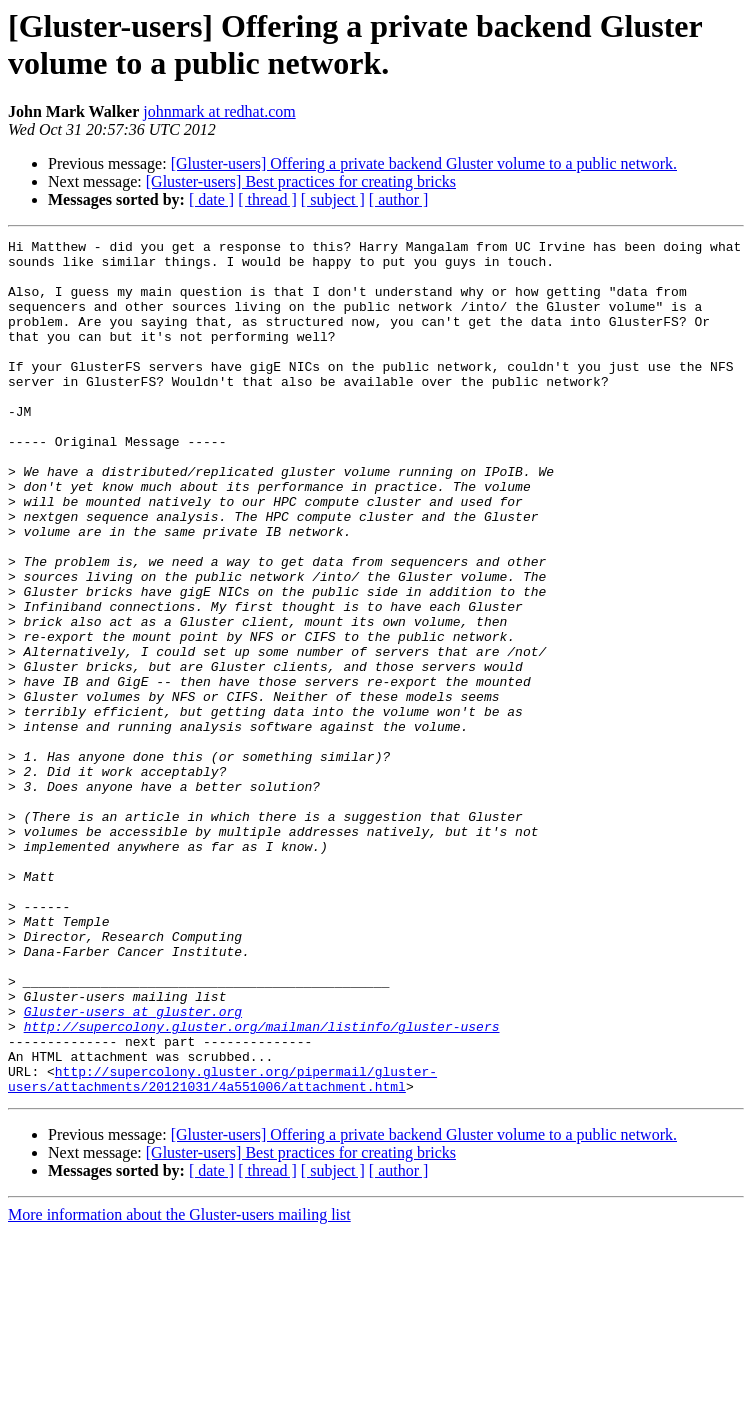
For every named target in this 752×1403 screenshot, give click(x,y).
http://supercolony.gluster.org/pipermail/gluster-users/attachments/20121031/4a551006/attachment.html (222, 1248)
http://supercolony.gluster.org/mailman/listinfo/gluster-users (262, 1185)
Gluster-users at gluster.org (133, 1167)
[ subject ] (333, 199)
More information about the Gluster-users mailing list (179, 1385)
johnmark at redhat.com (219, 111)
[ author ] (399, 199)
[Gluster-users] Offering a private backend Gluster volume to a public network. (424, 163)
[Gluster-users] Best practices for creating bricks (301, 181)
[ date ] (211, 199)
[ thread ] (267, 199)
